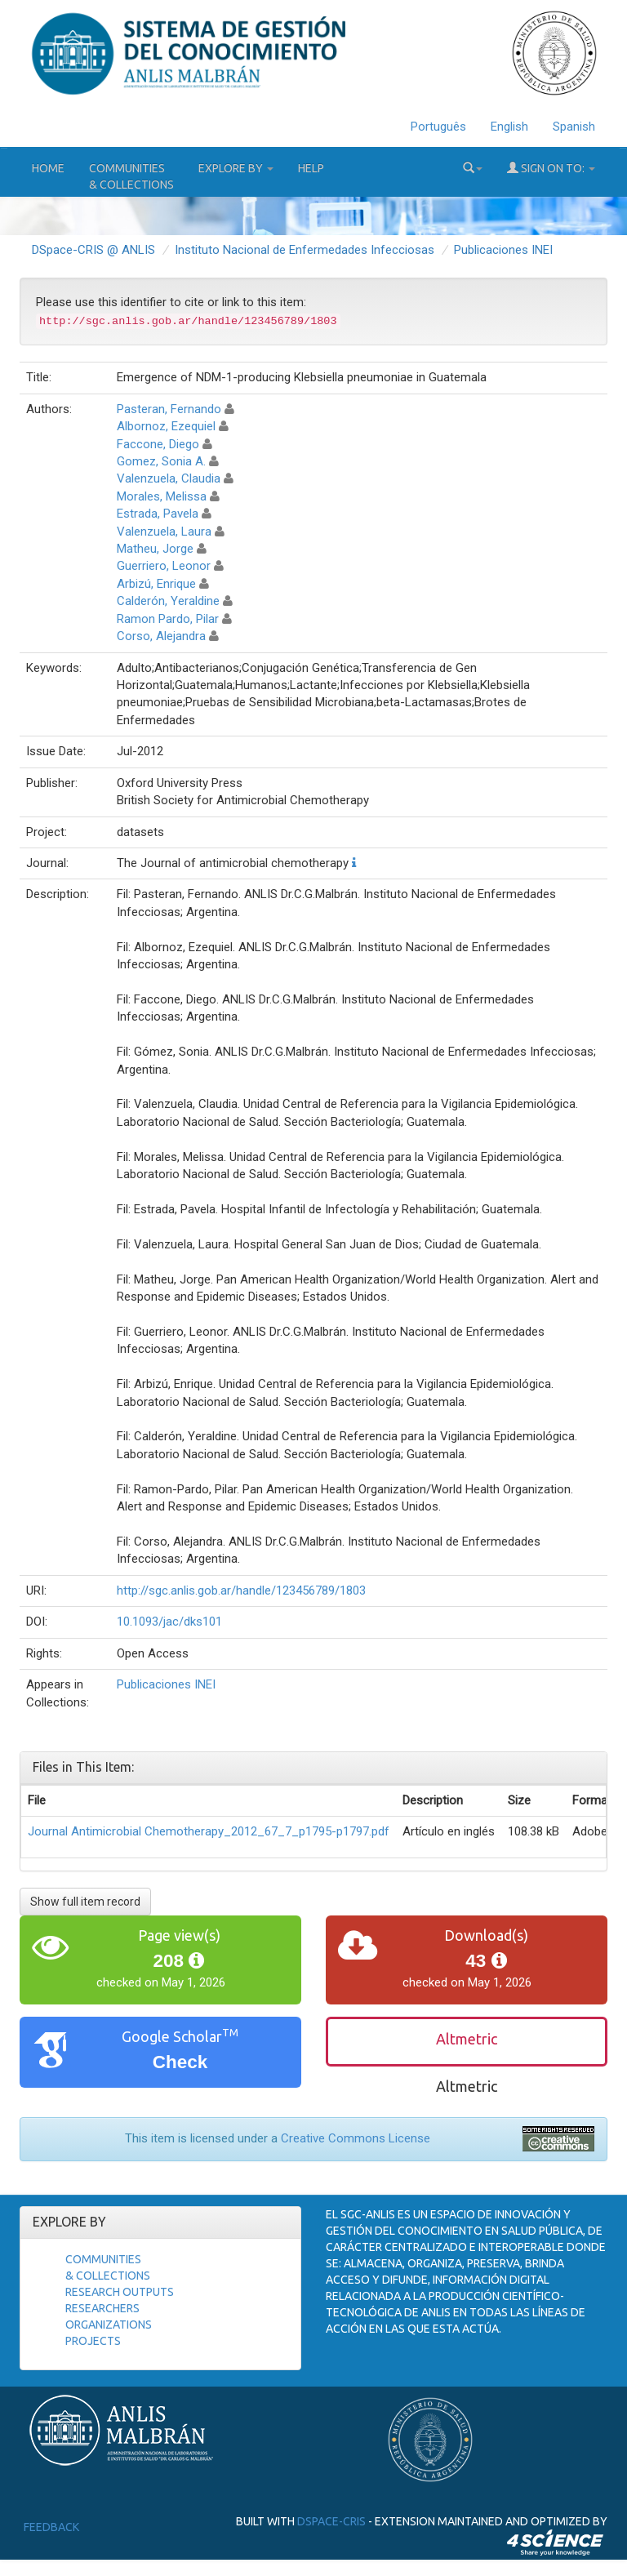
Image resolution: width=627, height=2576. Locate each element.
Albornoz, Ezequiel (166, 426)
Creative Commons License (355, 2138)
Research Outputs (119, 2291)
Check (180, 2062)
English (509, 126)
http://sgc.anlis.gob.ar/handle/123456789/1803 (241, 1590)
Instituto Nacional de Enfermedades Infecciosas (304, 249)
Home (48, 168)
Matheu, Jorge (155, 548)
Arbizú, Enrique (156, 583)
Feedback (51, 2527)
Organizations (108, 2324)
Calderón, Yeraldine (168, 601)
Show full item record (85, 1901)
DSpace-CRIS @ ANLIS (93, 249)
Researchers (102, 2308)
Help (311, 168)
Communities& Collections (131, 176)
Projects (93, 2340)
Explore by (235, 168)
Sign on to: (551, 168)
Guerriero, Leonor (164, 565)
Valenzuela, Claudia (168, 478)
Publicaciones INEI (503, 249)
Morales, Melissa (162, 496)
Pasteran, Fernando (169, 409)
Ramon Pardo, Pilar (168, 619)
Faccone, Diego (158, 444)
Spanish (574, 126)
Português (438, 126)
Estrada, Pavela (157, 513)
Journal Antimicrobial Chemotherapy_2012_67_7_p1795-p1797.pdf (208, 1831)
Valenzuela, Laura (164, 531)
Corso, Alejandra (161, 636)
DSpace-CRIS (331, 2521)
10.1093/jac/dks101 (169, 1621)
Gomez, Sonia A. (161, 461)
